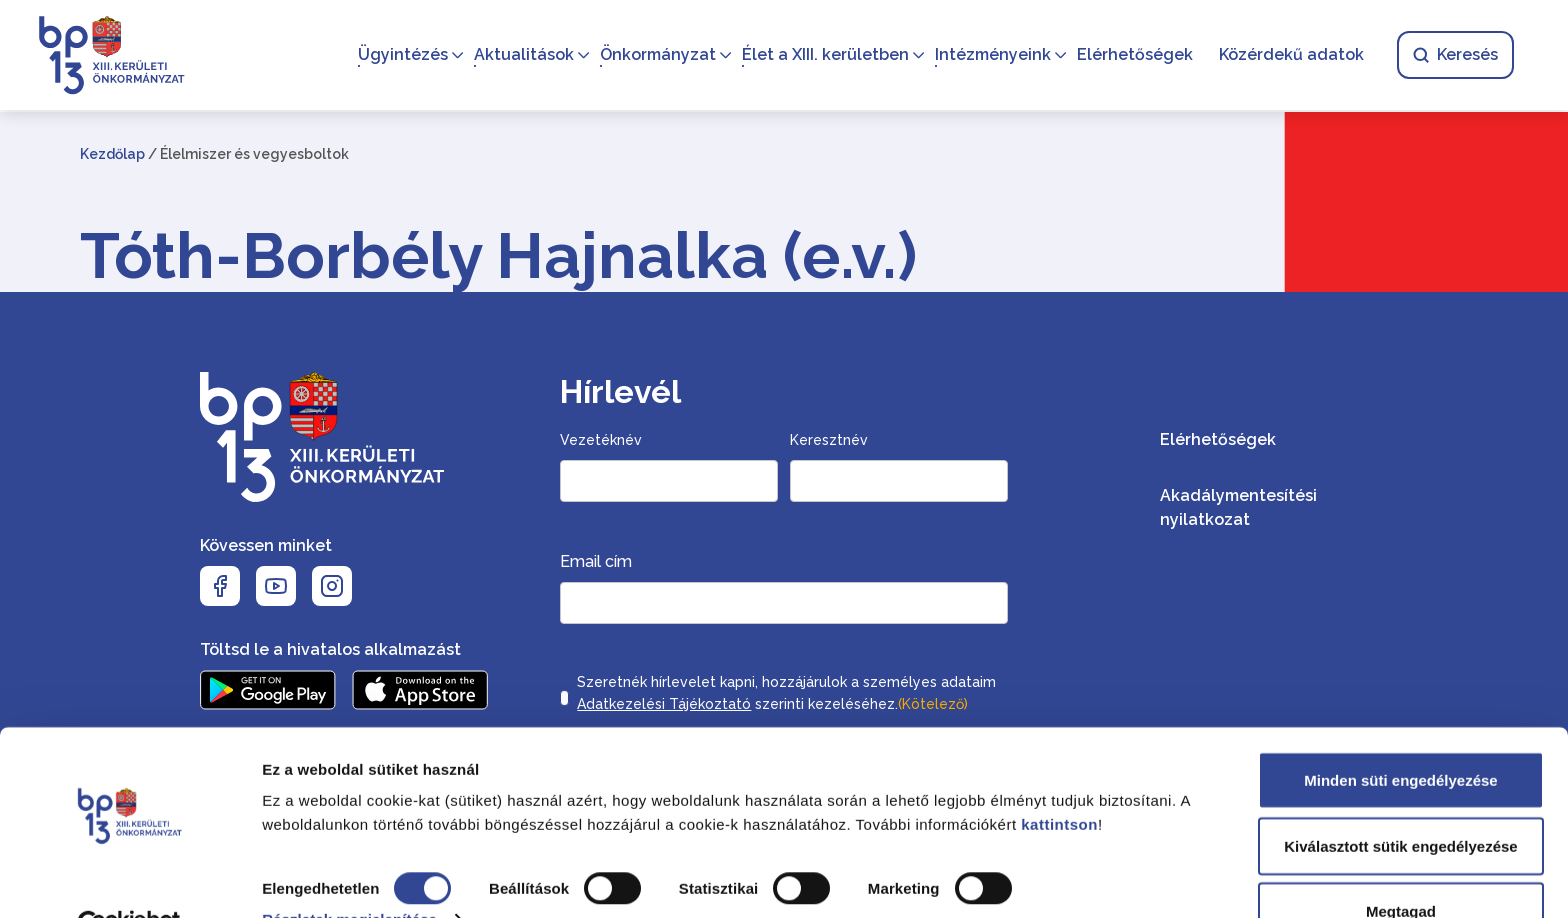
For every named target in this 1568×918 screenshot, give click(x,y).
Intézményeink (991, 55)
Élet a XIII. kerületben (823, 55)
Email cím (596, 561)
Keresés (1453, 55)
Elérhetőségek (1133, 55)
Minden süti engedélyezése (1400, 733)
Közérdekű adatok (1289, 55)
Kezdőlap (112, 154)
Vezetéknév (601, 440)
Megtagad (1401, 864)
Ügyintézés (401, 55)
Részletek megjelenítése (349, 872)
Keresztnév (829, 440)
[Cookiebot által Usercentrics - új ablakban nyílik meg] (129, 879)
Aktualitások (522, 55)
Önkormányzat (656, 55)
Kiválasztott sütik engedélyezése (1400, 799)
